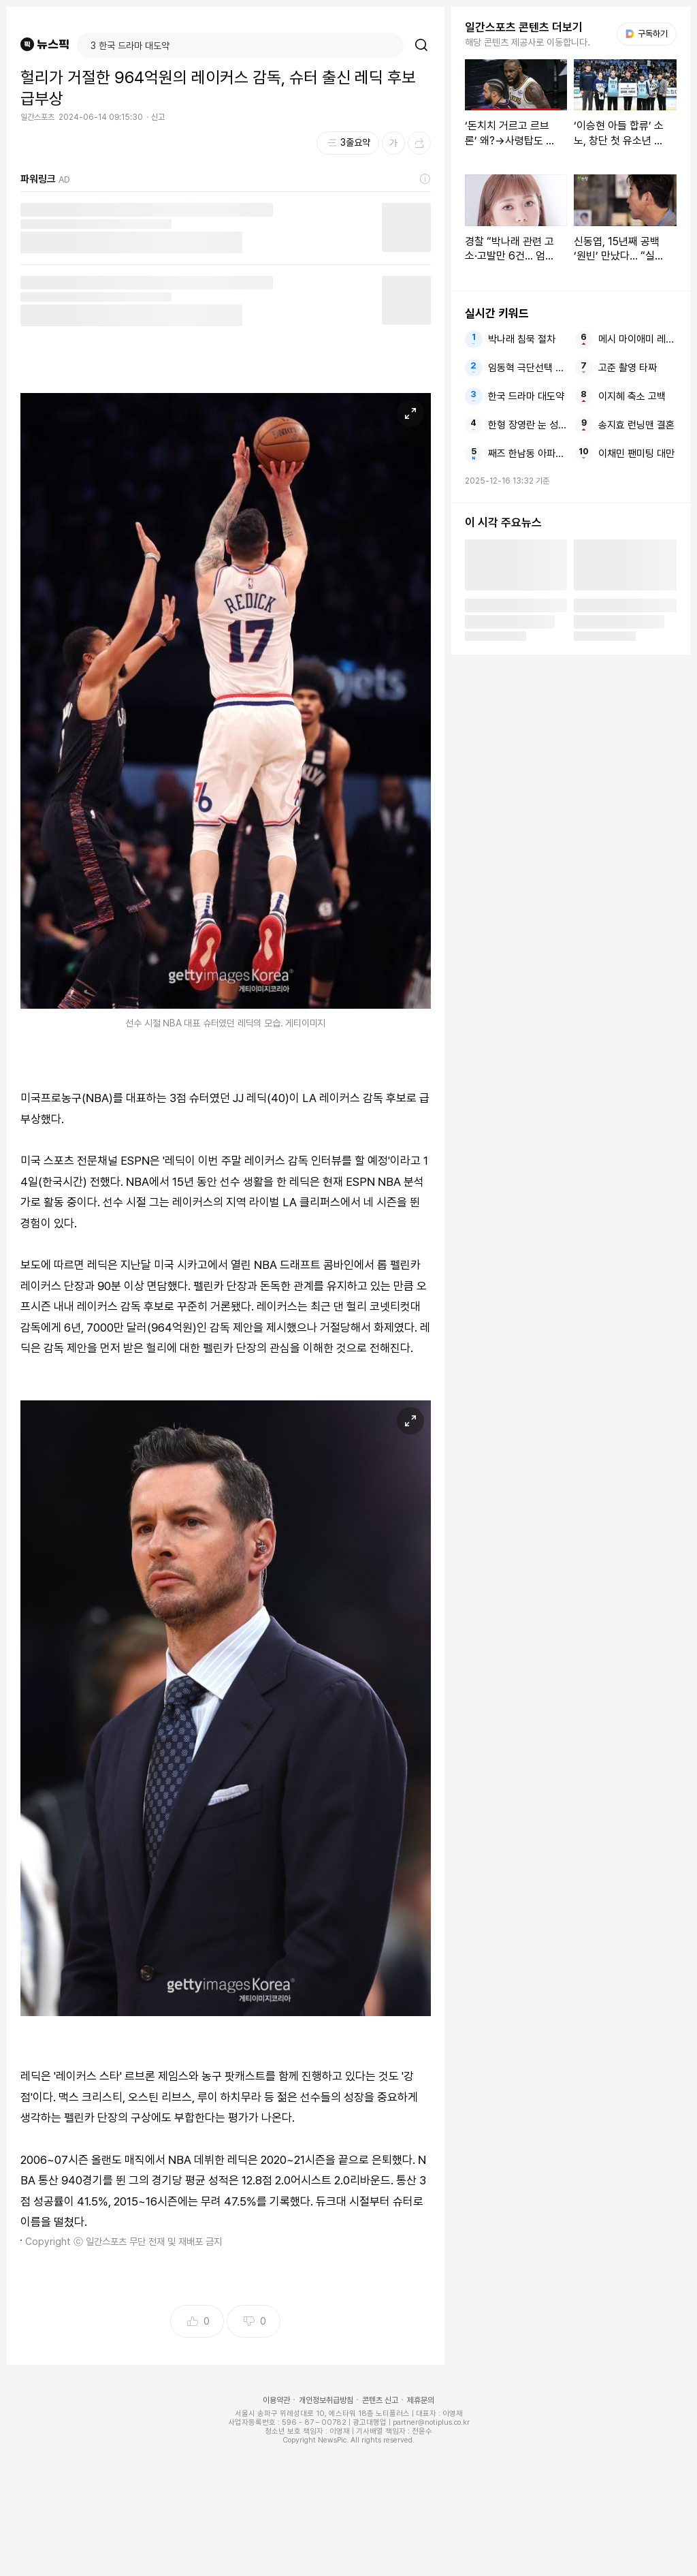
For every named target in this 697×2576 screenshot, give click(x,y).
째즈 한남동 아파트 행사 (527, 453)
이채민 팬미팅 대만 (636, 453)
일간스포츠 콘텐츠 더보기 (524, 27)
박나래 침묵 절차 (521, 339)
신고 (158, 117)
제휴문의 (420, 2400)
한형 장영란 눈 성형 (527, 425)
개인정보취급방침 (326, 2400)
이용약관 (276, 2400)
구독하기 (647, 34)
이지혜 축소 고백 (632, 396)
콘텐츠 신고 (380, 2400)
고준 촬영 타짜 (627, 368)
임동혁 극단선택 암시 (527, 368)
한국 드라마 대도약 (526, 396)
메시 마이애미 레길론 (637, 339)
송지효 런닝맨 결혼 (636, 425)
